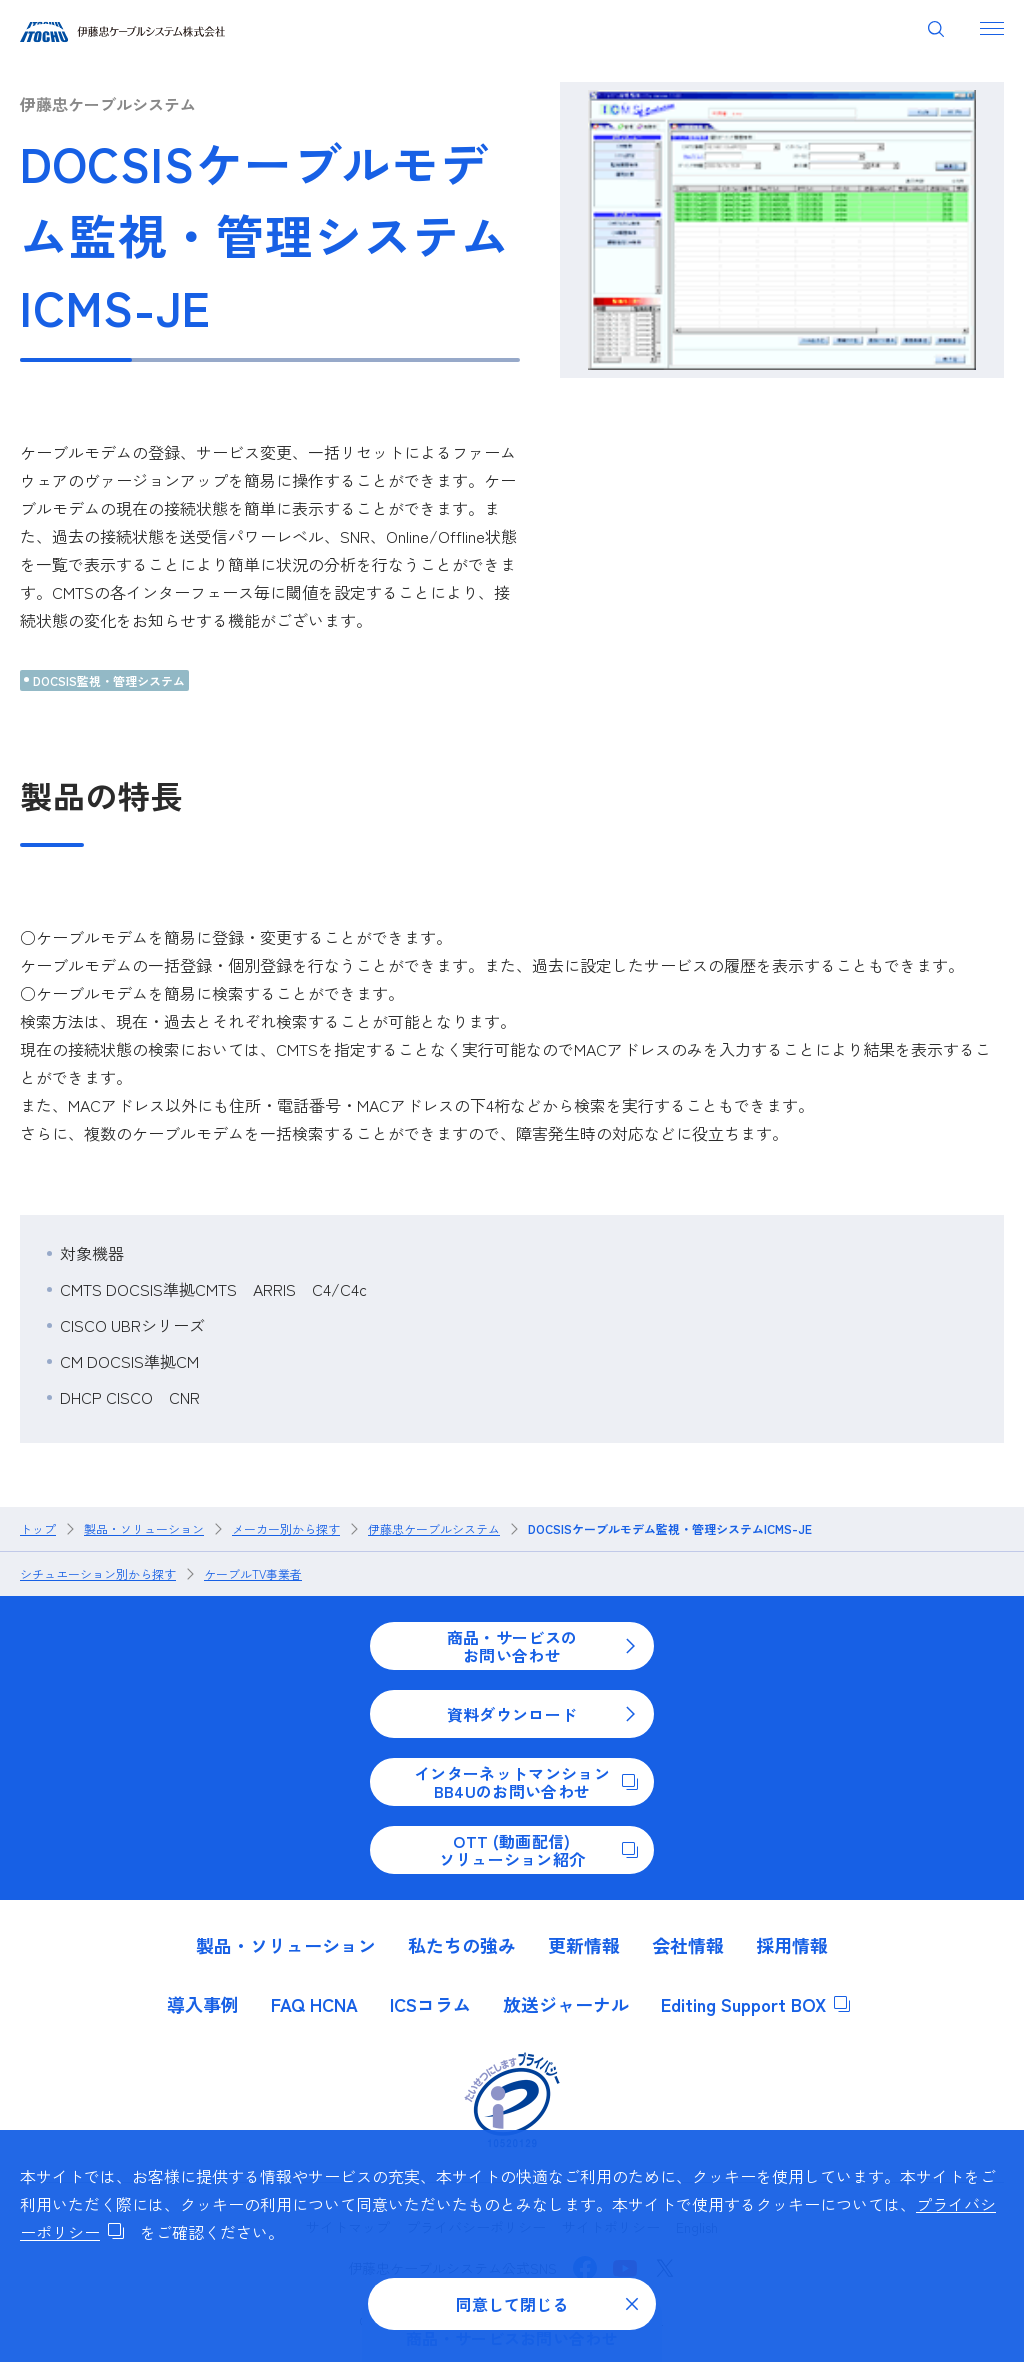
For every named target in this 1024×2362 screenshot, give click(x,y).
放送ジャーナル (566, 2004)
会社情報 (688, 1945)
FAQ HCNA (314, 2004)
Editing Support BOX (755, 2004)
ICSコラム (430, 2004)
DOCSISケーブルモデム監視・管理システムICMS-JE (670, 1529)
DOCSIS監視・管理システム (109, 680)
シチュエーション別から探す (98, 1574)
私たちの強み (462, 1945)
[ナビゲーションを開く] (992, 28)
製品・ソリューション (144, 1529)
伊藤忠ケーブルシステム (108, 104)
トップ (38, 1529)
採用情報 (792, 1945)
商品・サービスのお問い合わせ (542, 1646)
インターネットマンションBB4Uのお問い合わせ (526, 1782)
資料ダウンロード (542, 1714)
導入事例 (203, 2004)
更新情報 (584, 1945)
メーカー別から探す (286, 1529)
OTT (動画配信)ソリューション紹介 (538, 1850)
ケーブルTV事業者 (253, 1573)
